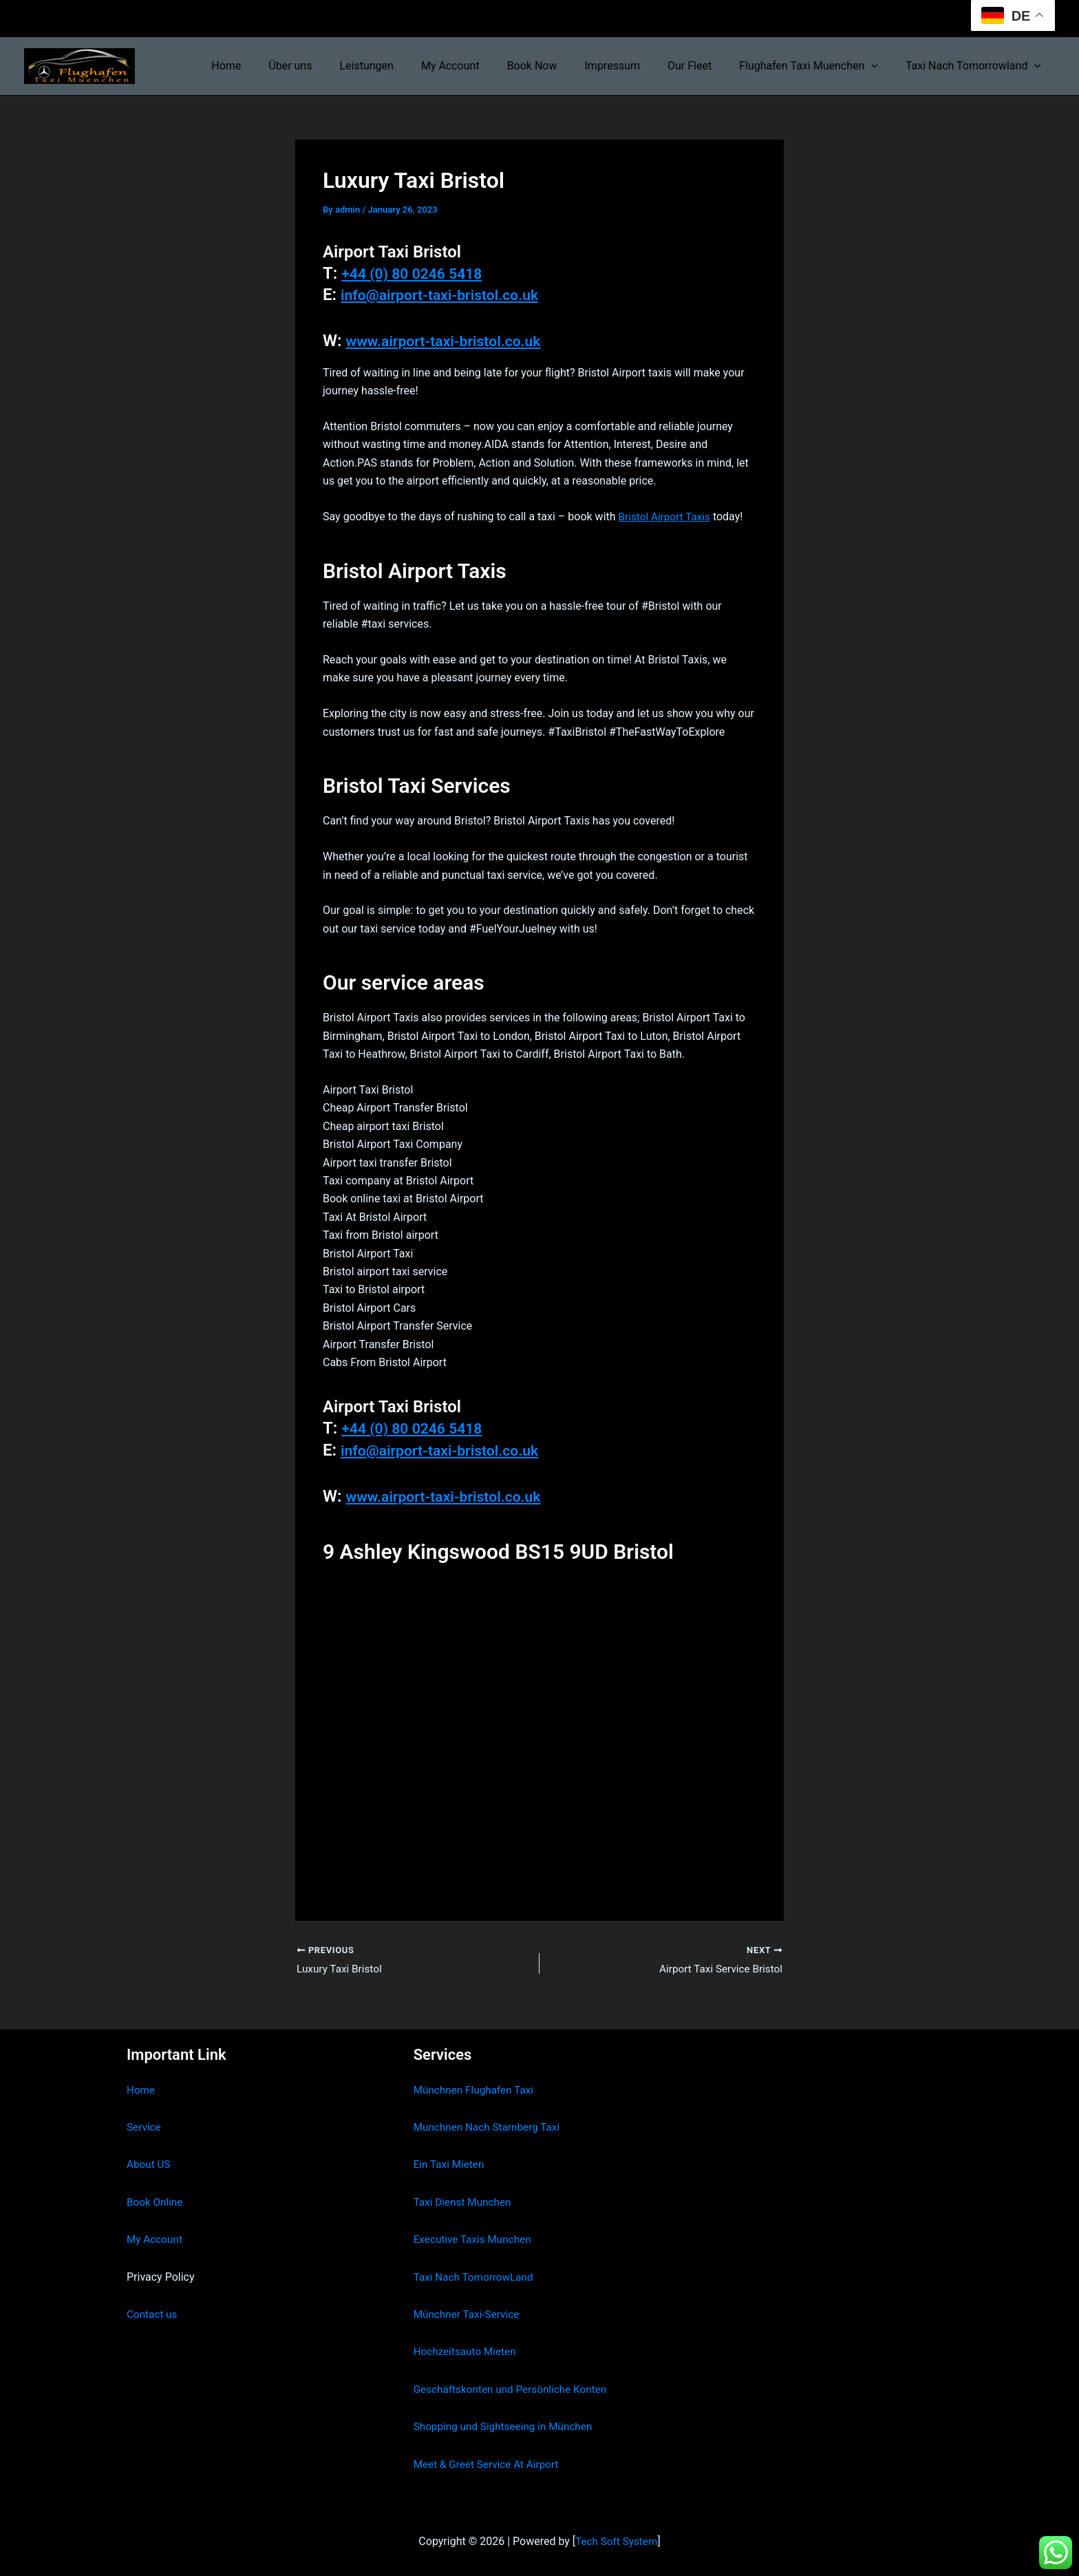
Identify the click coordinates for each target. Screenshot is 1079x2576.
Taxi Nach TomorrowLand (476, 2277)
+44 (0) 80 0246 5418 (421, 273)
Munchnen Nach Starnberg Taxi (490, 2126)
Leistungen (402, 65)
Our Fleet (703, 65)
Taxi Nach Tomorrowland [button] (976, 66)
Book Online (156, 2201)
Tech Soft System (616, 2541)
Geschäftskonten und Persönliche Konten (515, 2389)
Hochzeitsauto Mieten (467, 2352)
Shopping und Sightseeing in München (507, 2426)
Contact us (153, 2314)
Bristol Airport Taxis (667, 516)
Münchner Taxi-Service (469, 2314)
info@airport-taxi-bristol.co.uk (453, 294)
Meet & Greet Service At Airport (490, 2464)
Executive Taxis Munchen (475, 2239)
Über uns (331, 65)
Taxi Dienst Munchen (464, 2201)
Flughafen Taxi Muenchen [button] (816, 66)
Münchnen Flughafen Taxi (477, 2089)
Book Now (557, 65)
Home (273, 65)
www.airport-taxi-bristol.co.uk (457, 340)
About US (149, 2164)
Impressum (632, 65)
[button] (879, 66)
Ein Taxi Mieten (451, 2164)
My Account (480, 65)
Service (144, 2126)
